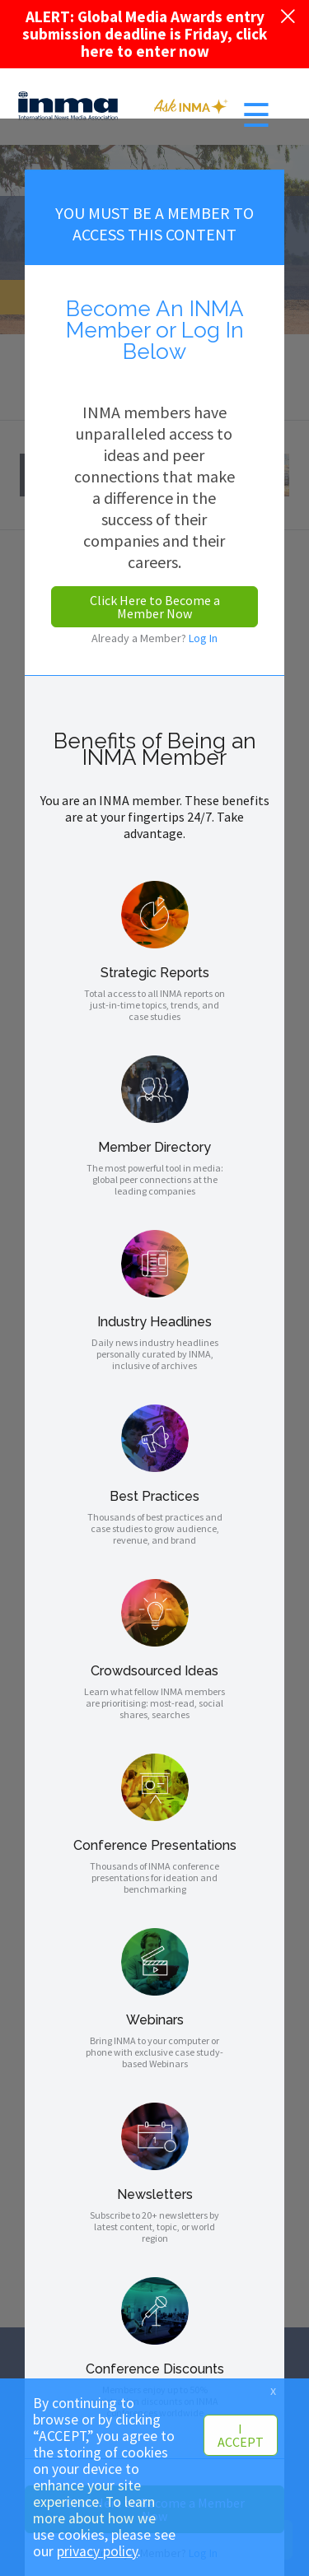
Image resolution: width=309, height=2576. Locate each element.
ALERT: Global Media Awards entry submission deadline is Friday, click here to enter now (144, 34)
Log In (203, 638)
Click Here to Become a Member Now (155, 607)
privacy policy (97, 2551)
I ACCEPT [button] (241, 2435)
